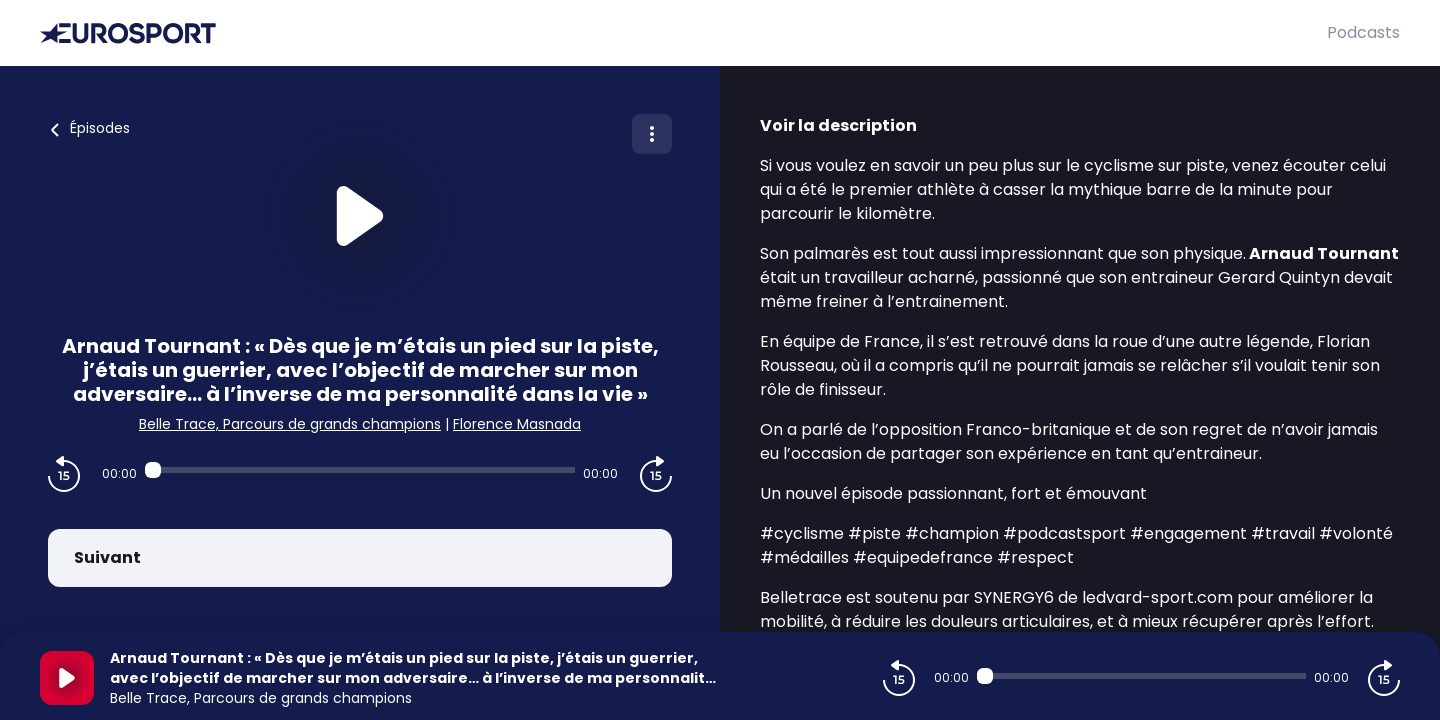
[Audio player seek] (359, 470)
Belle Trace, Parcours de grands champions (290, 424)
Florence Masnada (517, 424)
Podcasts (1363, 32)
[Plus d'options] (652, 134)
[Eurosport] (683, 33)
